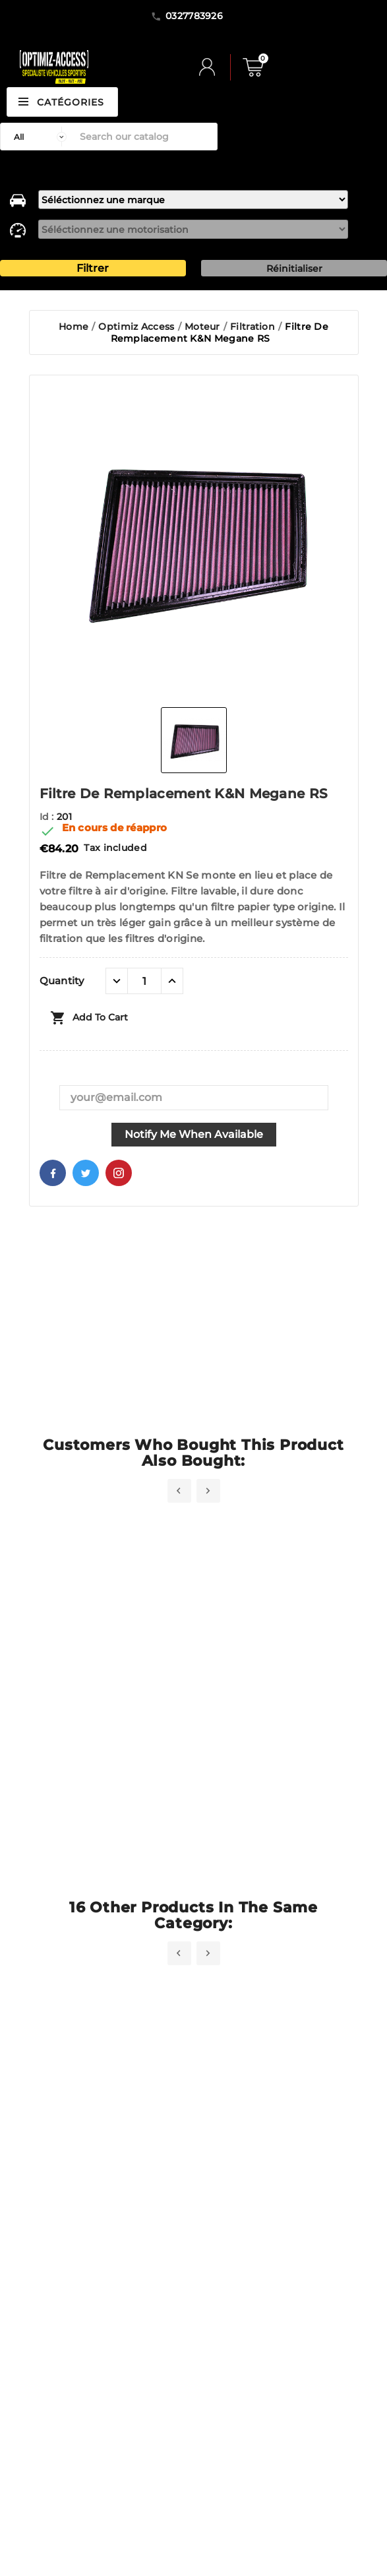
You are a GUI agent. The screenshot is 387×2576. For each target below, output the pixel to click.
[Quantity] (144, 981)
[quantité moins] (116, 981)
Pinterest (118, 1173)
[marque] (193, 199)
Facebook (53, 1173)
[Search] (145, 136)
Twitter (86, 1173)
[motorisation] (193, 229)
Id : (48, 817)
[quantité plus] (172, 981)
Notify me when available (194, 1134)
